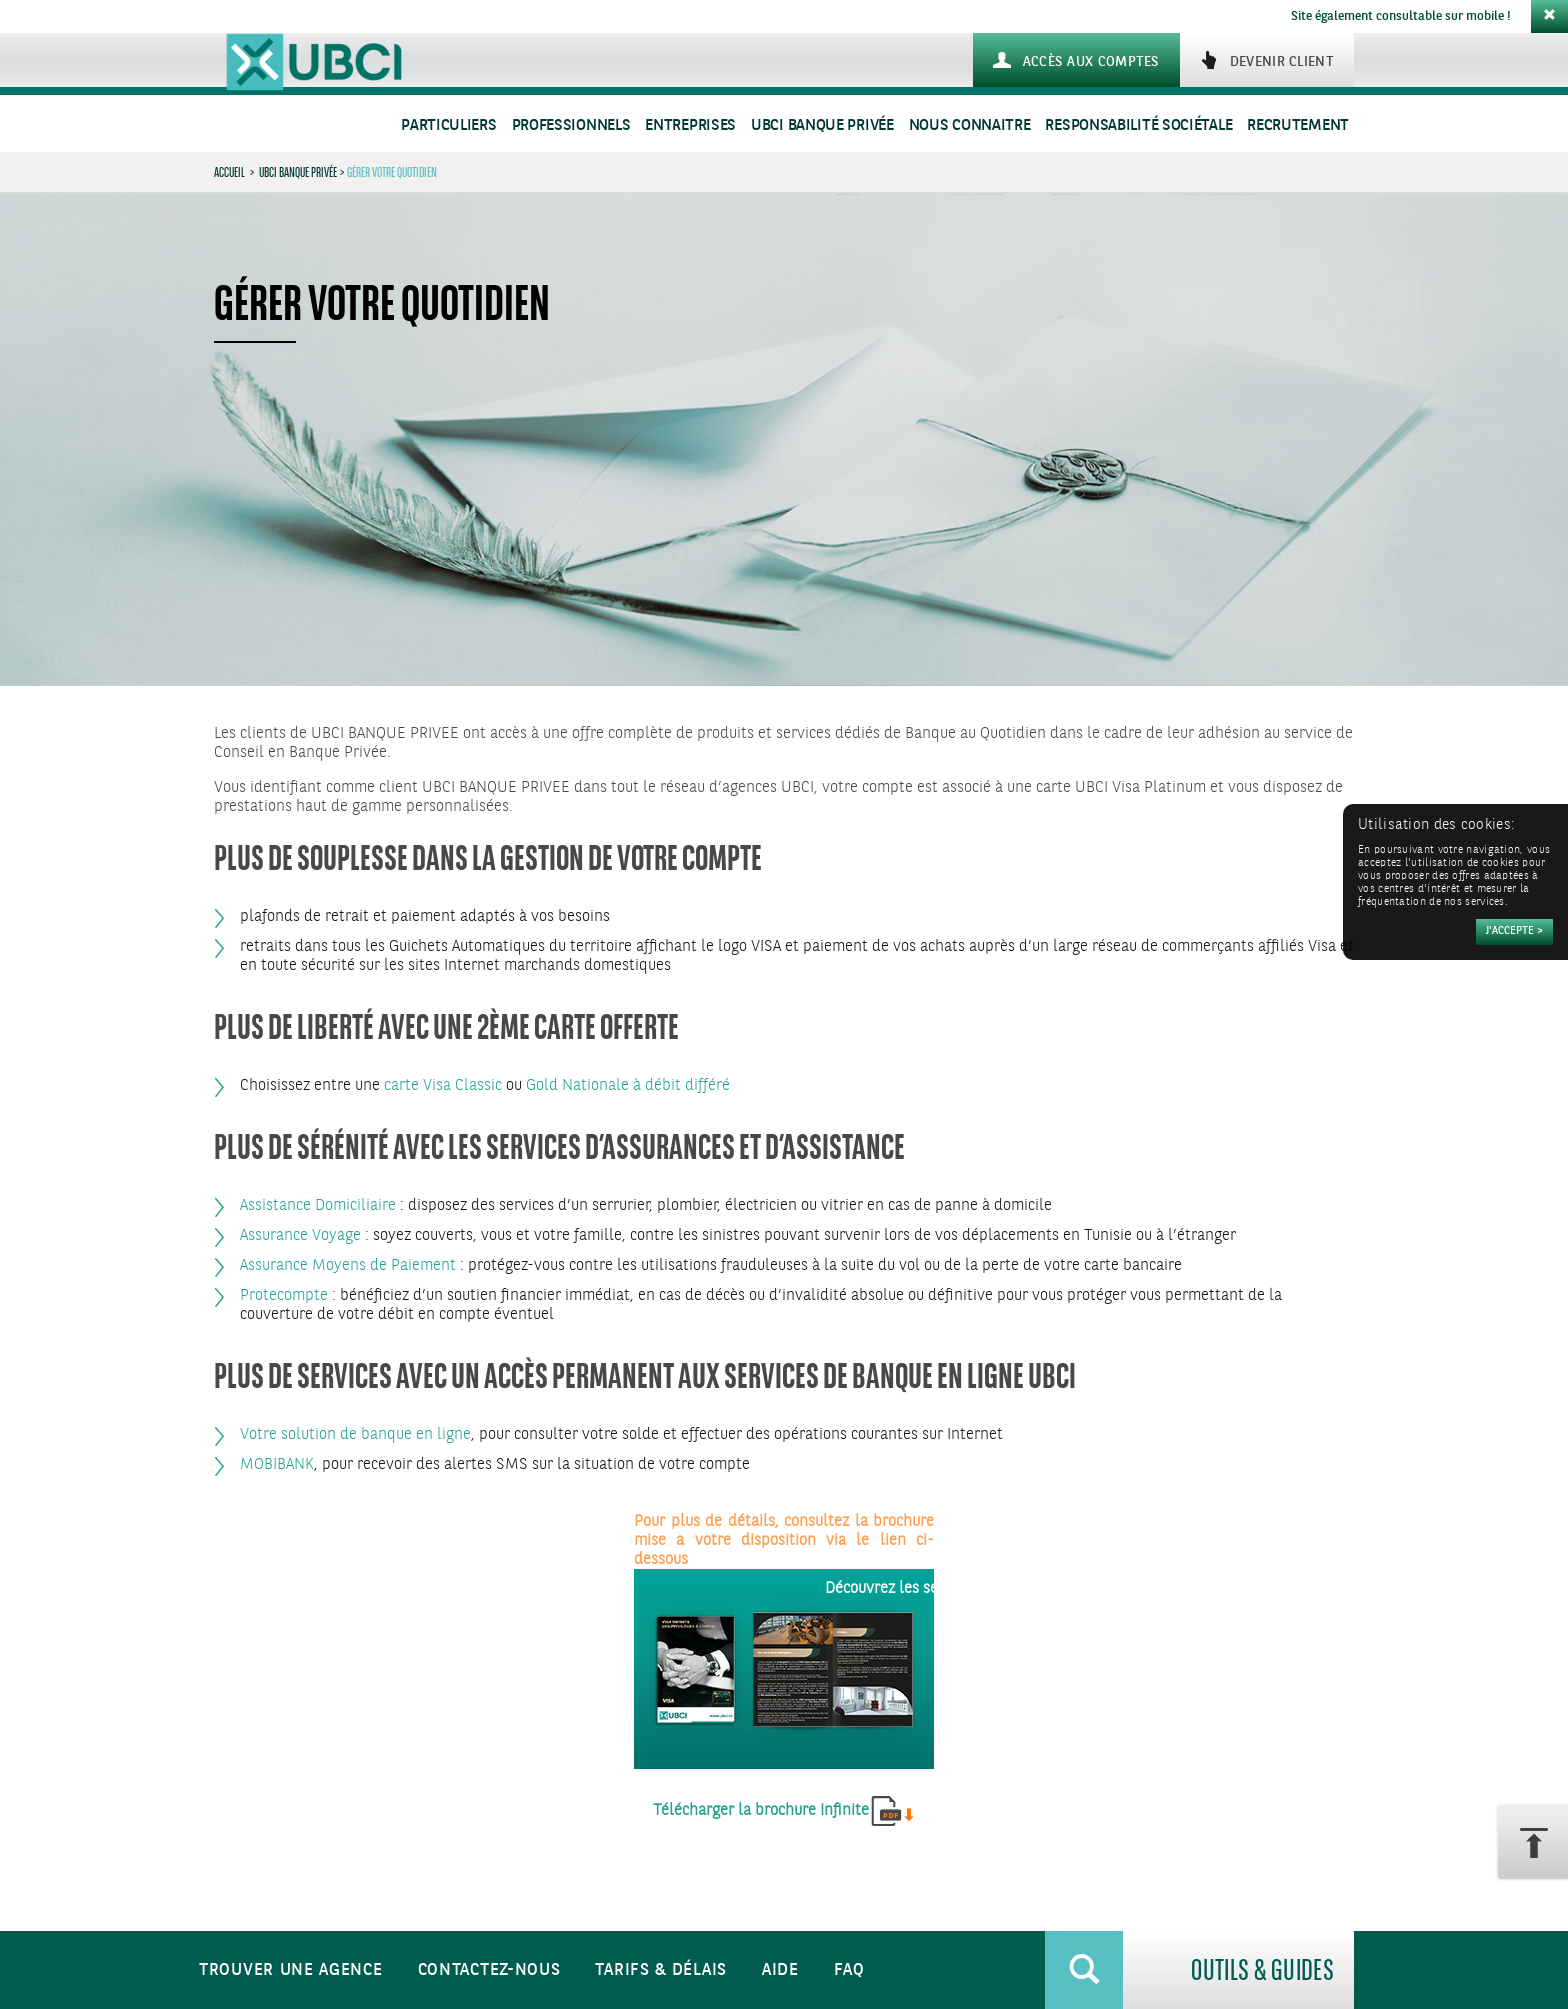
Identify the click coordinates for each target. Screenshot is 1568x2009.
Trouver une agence (291, 1970)
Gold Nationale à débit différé (628, 1085)
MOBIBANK (277, 1464)
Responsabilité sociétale (1138, 125)
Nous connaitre (970, 125)
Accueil (229, 172)
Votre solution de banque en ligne (355, 1434)
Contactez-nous (489, 1970)
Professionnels (571, 125)
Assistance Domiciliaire (318, 1205)
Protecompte (284, 1295)
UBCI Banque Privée (822, 125)
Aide (780, 1970)
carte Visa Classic (443, 1085)
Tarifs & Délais (661, 1970)
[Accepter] (1514, 932)
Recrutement (1298, 125)
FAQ (849, 1970)
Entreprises (690, 125)
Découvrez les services (901, 1588)
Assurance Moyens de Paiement (348, 1265)
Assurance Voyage (300, 1235)
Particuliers (448, 125)
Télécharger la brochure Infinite (761, 1810)
